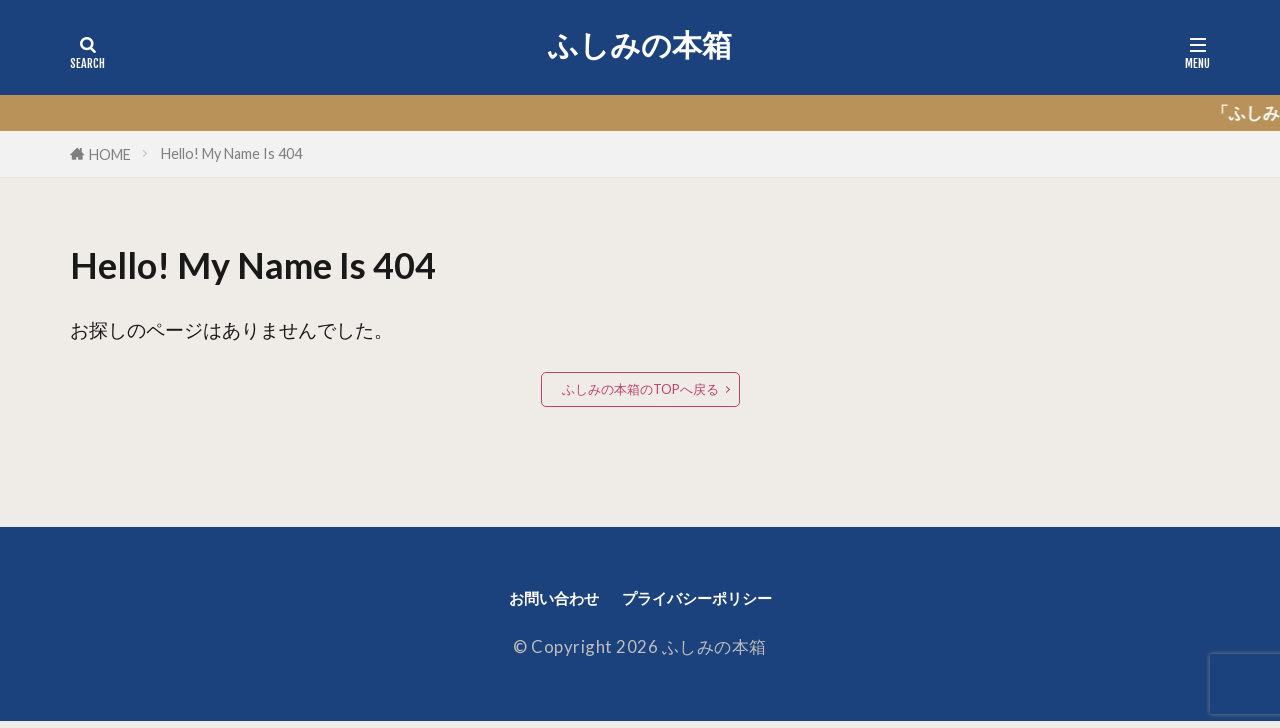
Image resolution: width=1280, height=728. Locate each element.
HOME (110, 154)
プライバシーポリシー (709, 601)
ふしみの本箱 (640, 45)
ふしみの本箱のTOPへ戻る (640, 389)
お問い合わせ (534, 601)
